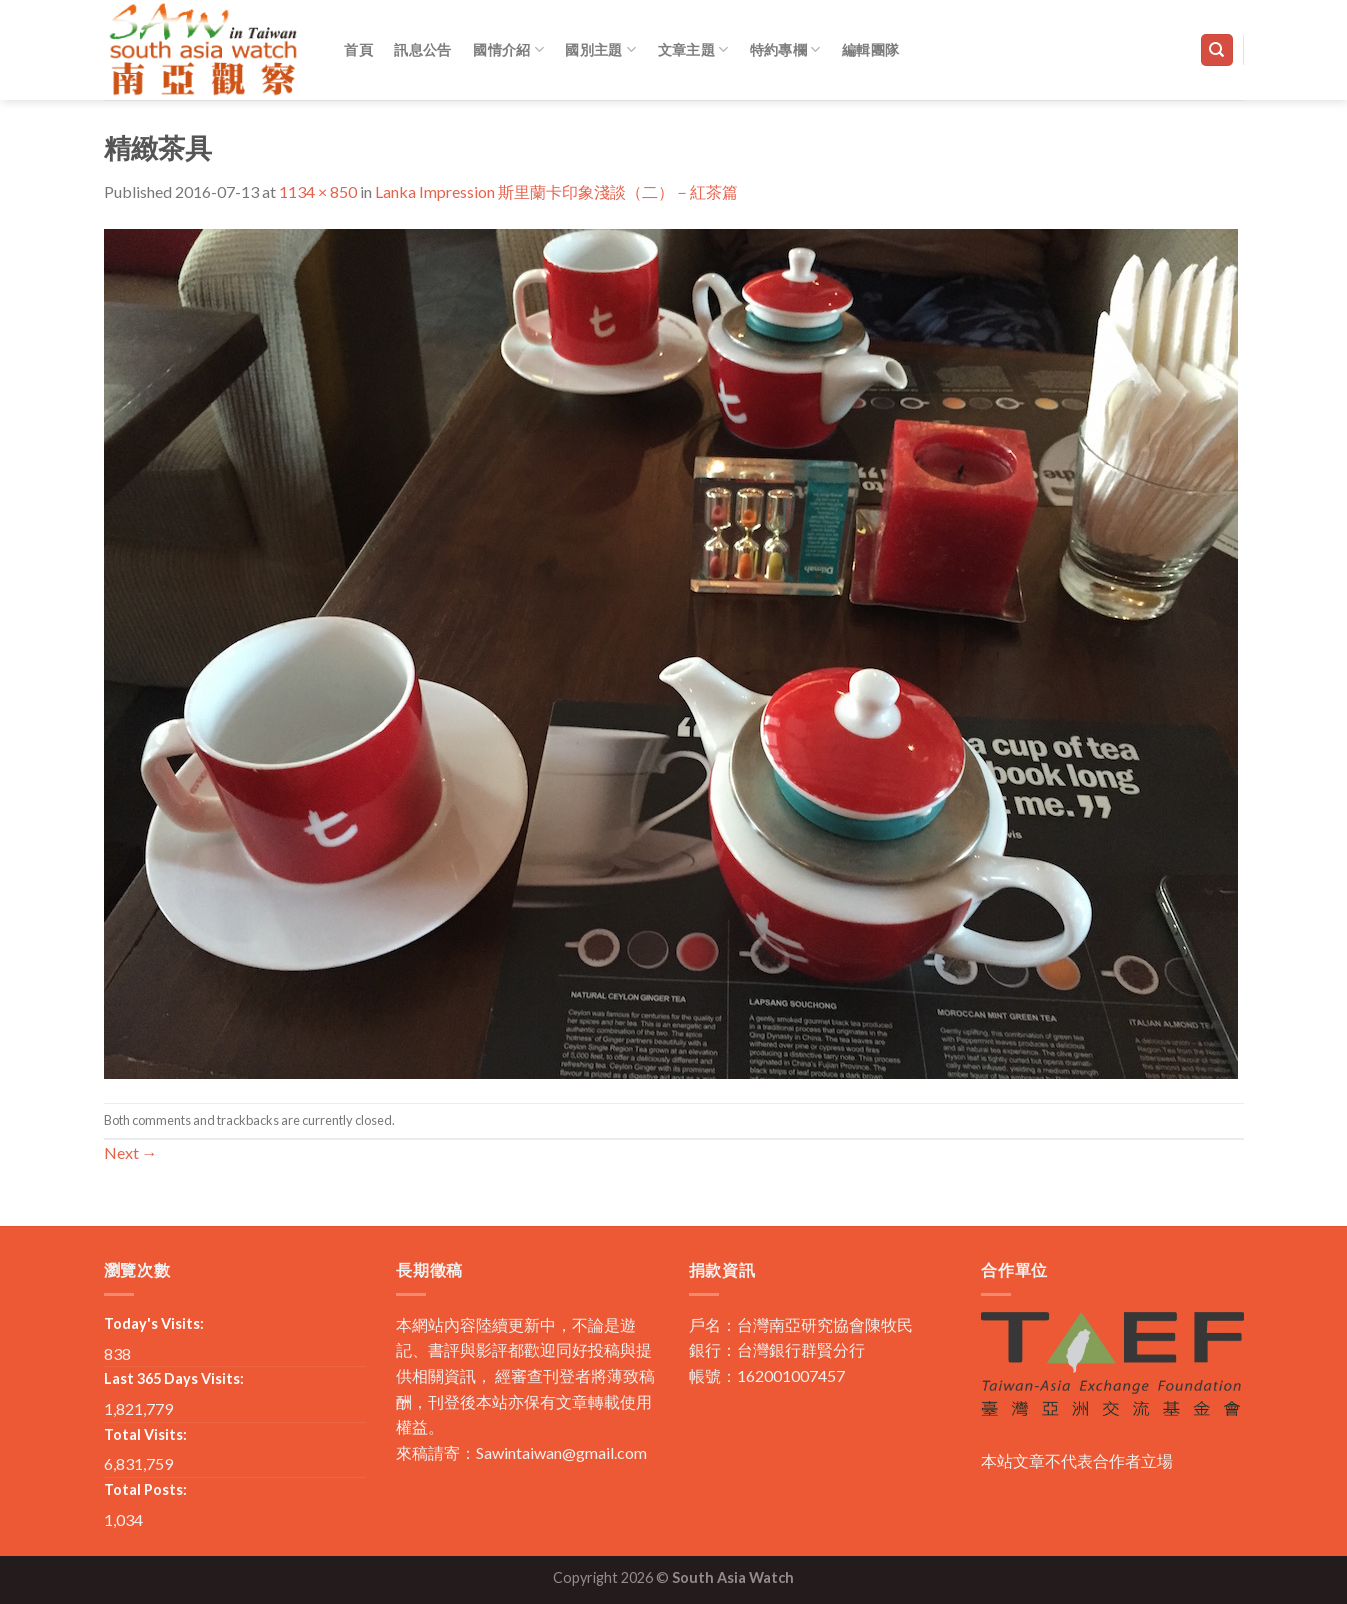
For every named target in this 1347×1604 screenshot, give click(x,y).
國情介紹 (508, 49)
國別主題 (600, 49)
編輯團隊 (870, 49)
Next (131, 1152)
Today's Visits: (154, 1323)
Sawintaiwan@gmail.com (561, 1452)
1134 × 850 (318, 191)
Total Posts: (145, 1489)
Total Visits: (145, 1434)
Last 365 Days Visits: (174, 1378)
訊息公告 (422, 49)
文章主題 (693, 49)
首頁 (358, 49)
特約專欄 (785, 49)
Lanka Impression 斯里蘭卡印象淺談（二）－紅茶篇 (556, 191)
